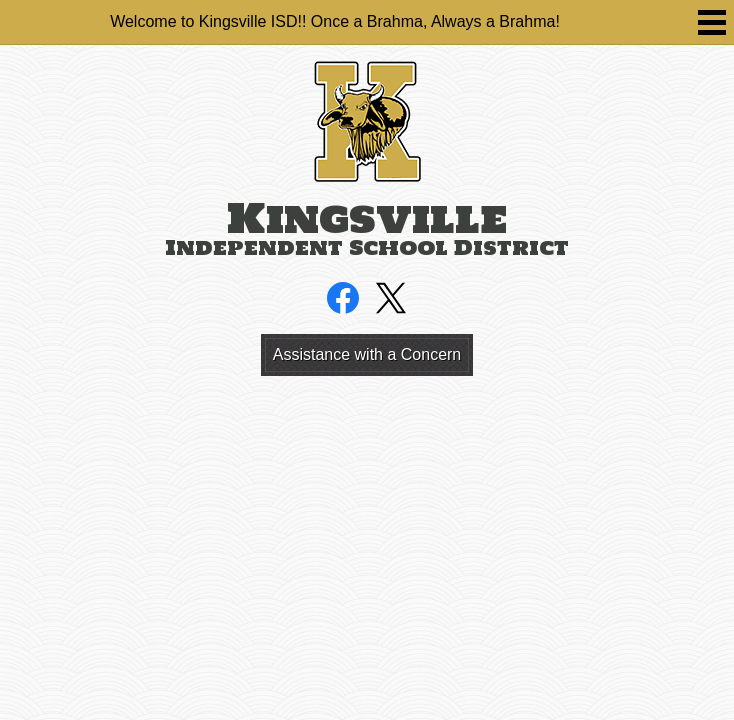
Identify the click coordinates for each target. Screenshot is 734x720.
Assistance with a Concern (367, 354)
